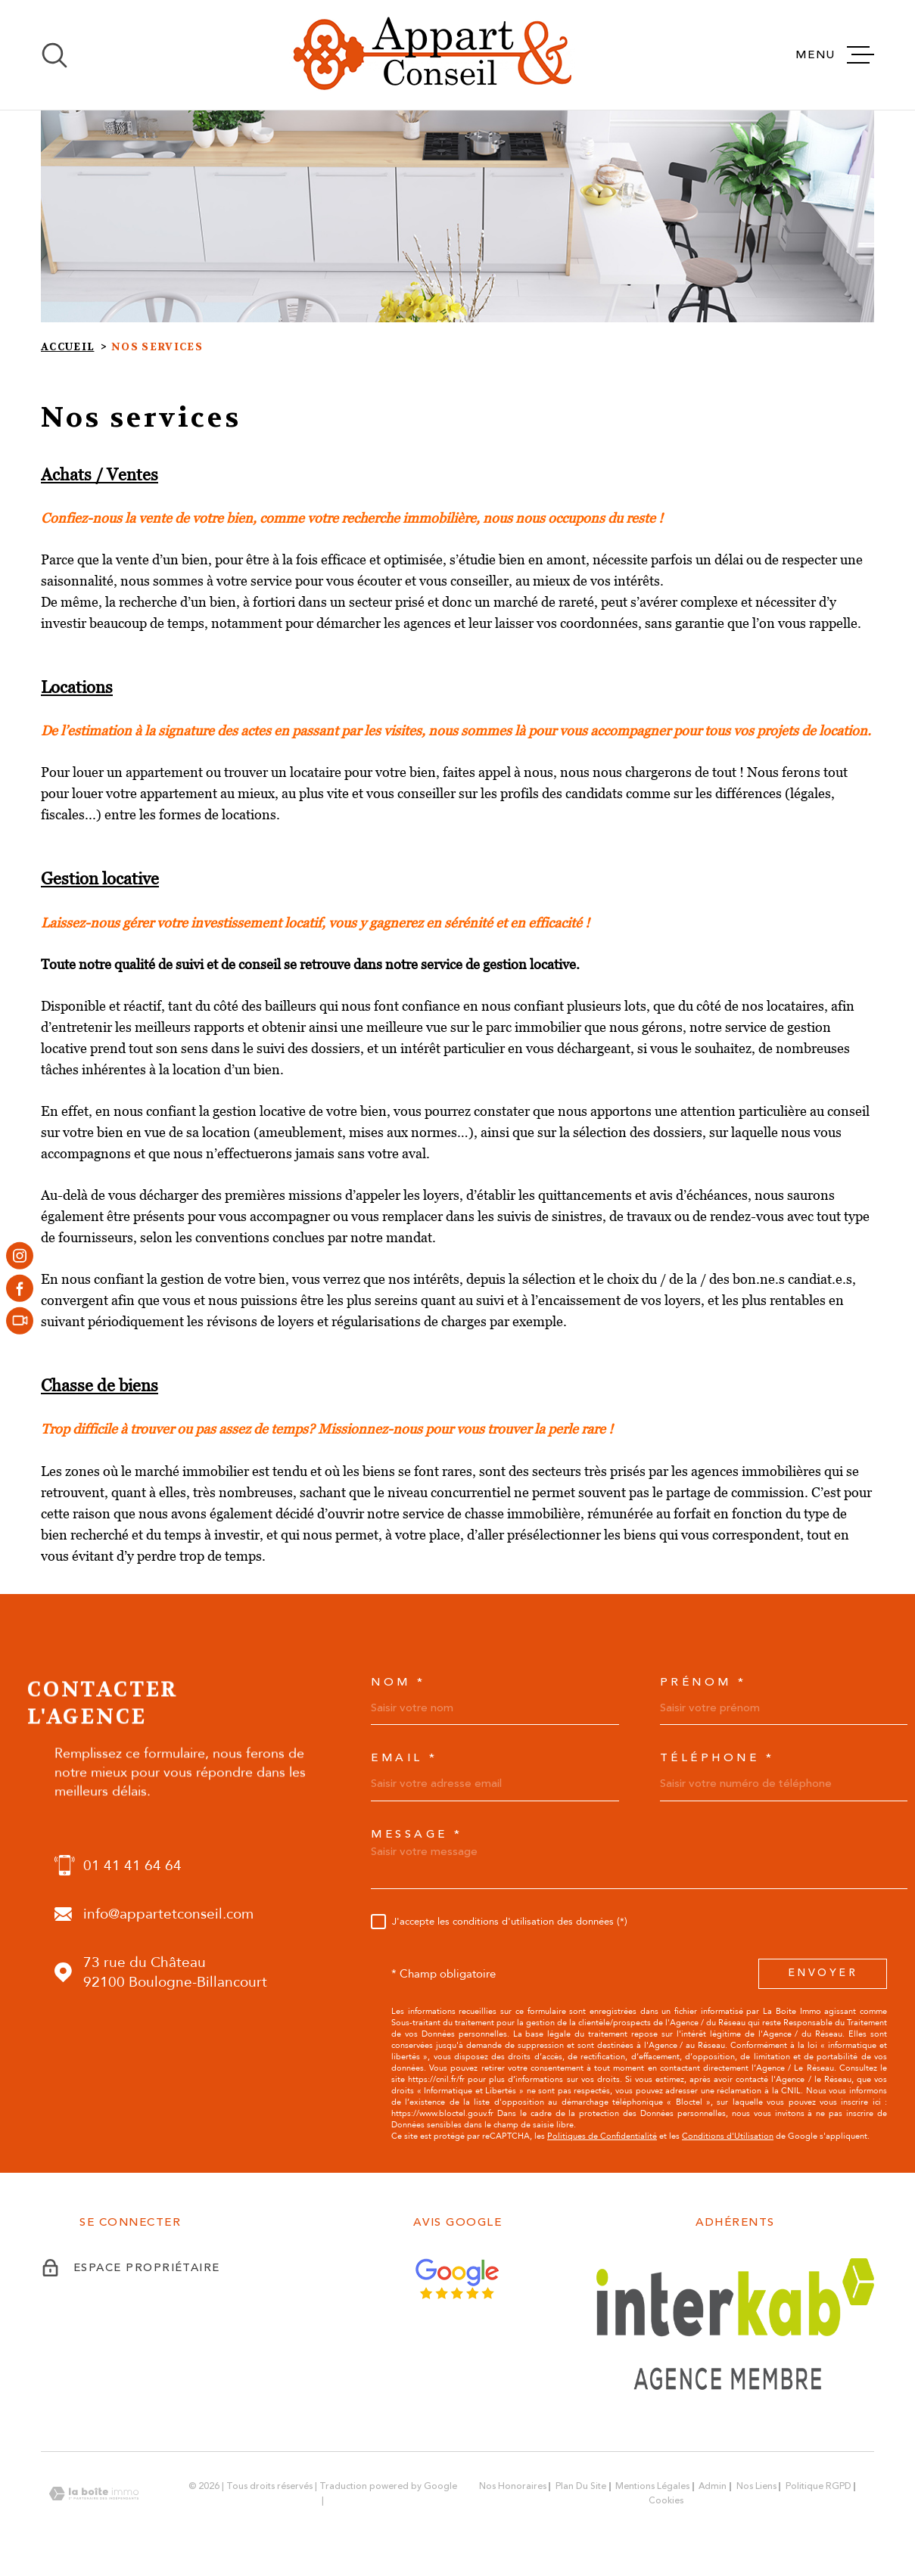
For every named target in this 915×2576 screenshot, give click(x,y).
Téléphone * (717, 1757)
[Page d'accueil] (432, 55)
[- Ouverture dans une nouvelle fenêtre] (19, 1321)
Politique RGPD (818, 2486)
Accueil (67, 346)
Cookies (666, 2501)
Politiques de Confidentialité (602, 2136)
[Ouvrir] (54, 55)
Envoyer (823, 1973)
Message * (417, 1834)
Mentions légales (652, 2486)
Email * (404, 1757)
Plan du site (581, 2486)
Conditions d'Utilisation (727, 2136)
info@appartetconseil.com (168, 1914)
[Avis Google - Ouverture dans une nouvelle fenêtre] (457, 2279)
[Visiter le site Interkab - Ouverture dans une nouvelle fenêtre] (735, 2324)
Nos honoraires (512, 2486)
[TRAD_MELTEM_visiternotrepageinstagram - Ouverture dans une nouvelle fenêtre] (19, 1255)
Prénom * (703, 1682)
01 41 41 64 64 (132, 1865)
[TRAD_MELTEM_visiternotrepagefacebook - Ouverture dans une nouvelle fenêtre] (19, 1288)
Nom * (398, 1682)
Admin (713, 2486)
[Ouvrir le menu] (834, 55)
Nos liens (756, 2486)
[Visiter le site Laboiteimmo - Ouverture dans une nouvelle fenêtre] (94, 2494)
